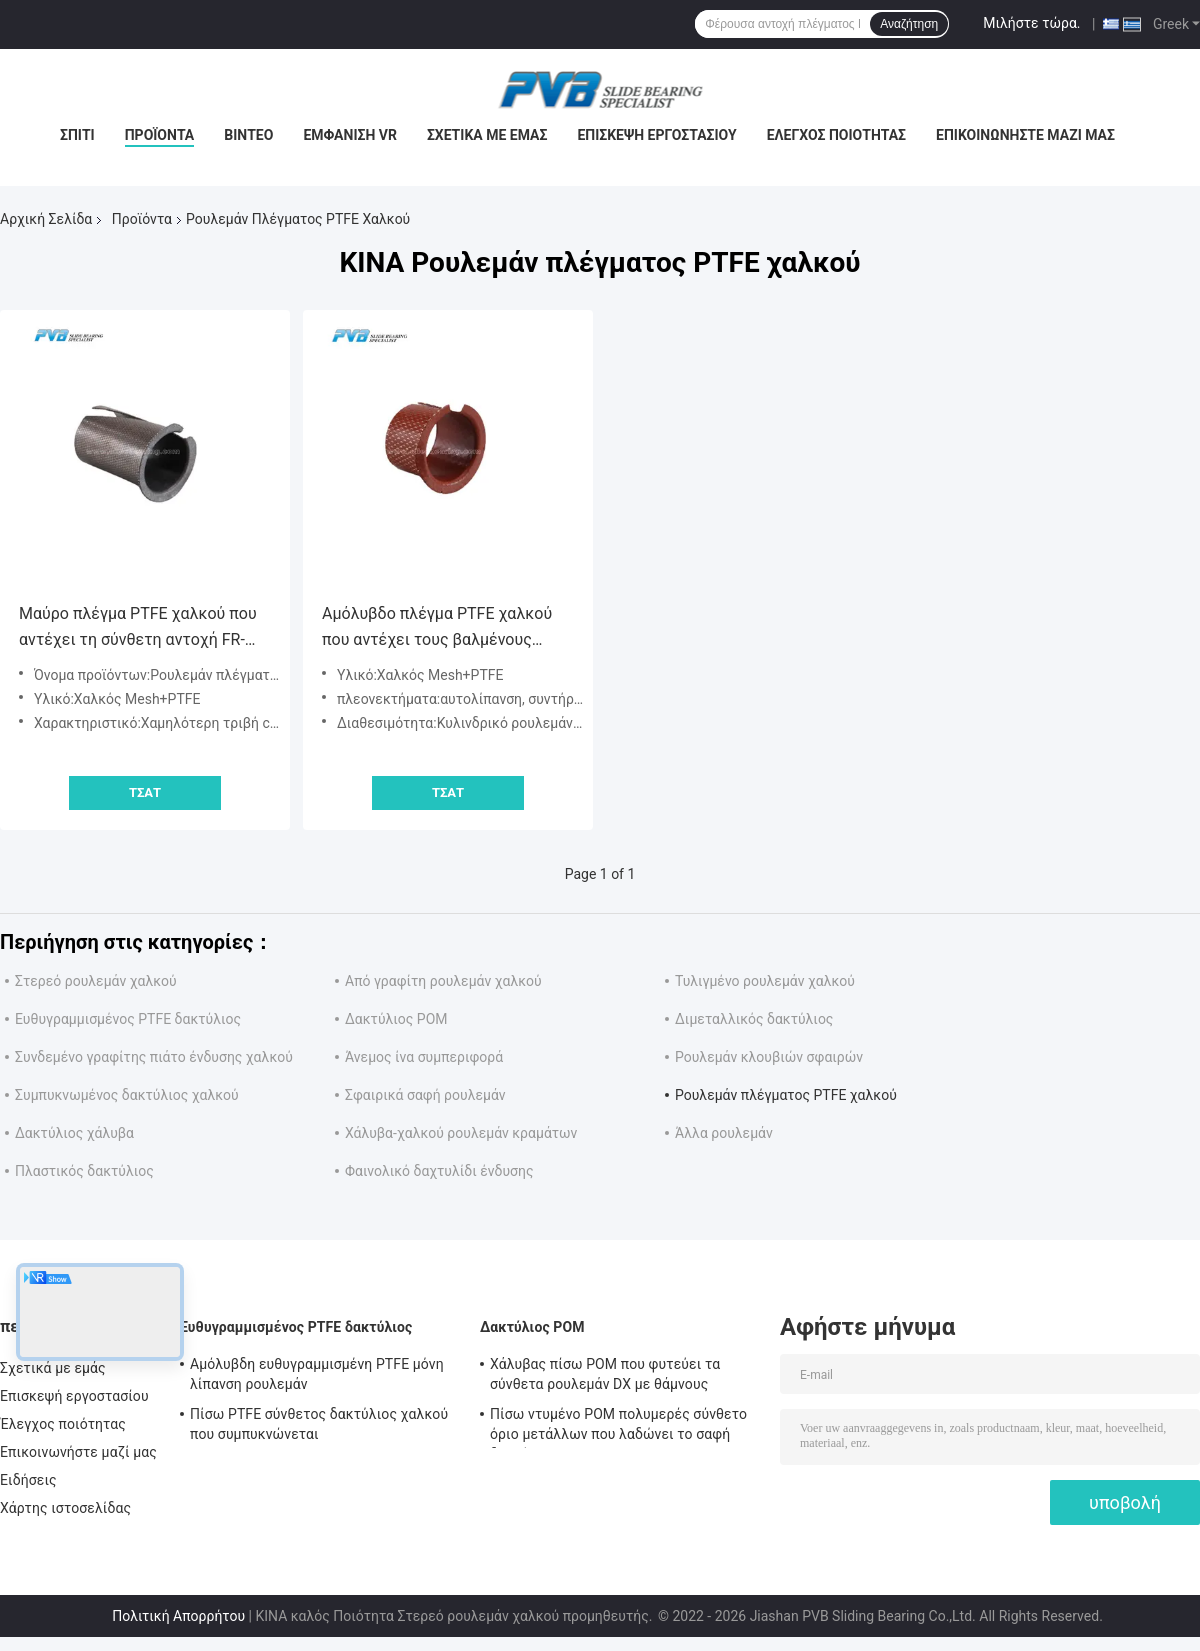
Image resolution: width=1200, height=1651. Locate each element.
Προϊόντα (160, 135)
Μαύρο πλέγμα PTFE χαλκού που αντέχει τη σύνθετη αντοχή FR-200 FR (138, 628)
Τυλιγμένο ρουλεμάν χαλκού (765, 981)
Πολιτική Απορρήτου (178, 1616)
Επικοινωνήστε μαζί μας (1025, 135)
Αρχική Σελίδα (46, 219)
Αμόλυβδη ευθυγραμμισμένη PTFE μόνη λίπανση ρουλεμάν (317, 1374)
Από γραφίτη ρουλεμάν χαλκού (443, 981)
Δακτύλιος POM (396, 1019)
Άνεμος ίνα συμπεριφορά (424, 1057)
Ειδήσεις (28, 1480)
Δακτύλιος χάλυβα (74, 1133)
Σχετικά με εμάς (487, 135)
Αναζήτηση (909, 24)
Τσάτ (145, 792)
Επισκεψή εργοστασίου (656, 135)
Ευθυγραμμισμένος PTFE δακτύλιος (128, 1019)
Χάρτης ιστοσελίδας (65, 1508)
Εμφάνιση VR (350, 135)
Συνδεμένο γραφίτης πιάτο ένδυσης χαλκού (154, 1057)
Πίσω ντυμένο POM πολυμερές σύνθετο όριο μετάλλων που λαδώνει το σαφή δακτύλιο (618, 1427)
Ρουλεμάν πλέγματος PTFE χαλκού (786, 1095)
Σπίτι (77, 135)
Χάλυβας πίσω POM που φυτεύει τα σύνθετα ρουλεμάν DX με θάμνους (605, 1374)
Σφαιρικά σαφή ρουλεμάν (425, 1095)
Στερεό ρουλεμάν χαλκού (96, 981)
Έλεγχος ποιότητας (836, 135)
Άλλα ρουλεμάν (724, 1133)
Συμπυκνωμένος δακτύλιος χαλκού (127, 1095)
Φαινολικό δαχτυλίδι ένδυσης (439, 1171)
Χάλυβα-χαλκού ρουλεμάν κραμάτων (461, 1133)
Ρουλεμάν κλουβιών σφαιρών (769, 1057)
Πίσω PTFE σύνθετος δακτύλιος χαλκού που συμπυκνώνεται (319, 1424)
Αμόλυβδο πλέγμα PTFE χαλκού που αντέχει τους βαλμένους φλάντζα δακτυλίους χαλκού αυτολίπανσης (437, 628)
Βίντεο (248, 135)
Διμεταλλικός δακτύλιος (754, 1019)
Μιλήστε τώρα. (1031, 23)
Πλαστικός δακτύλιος (84, 1171)
